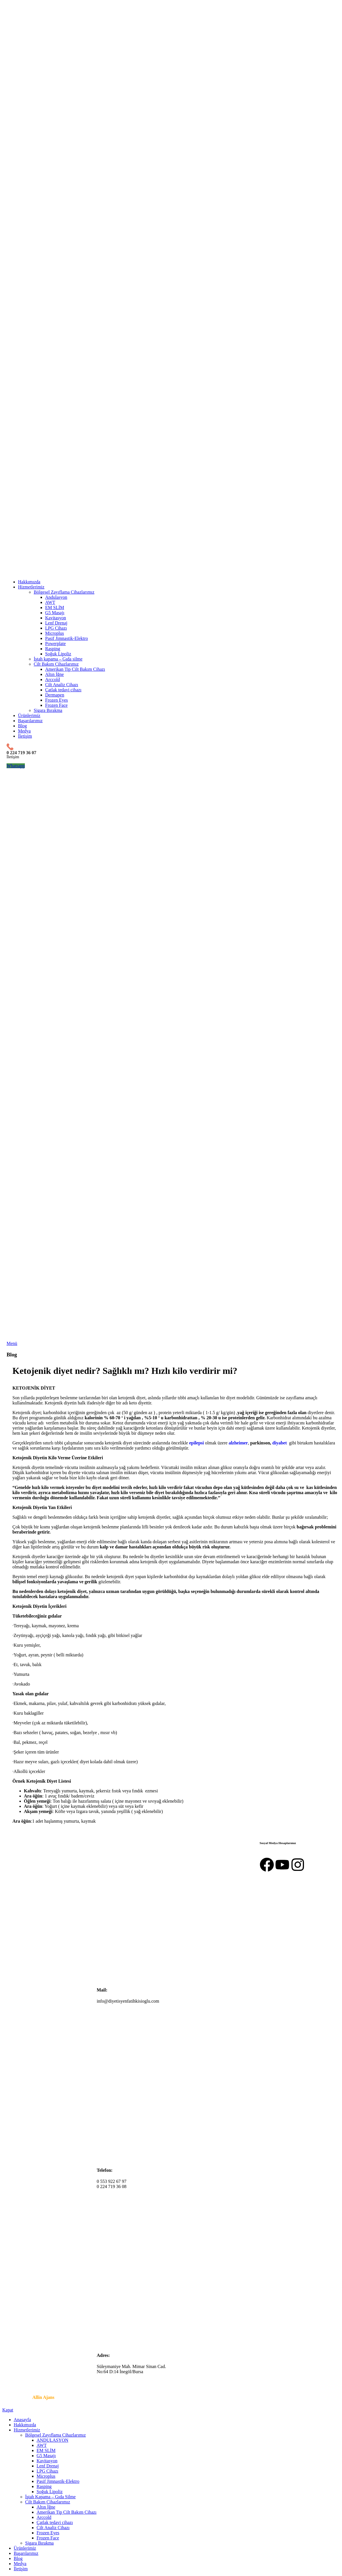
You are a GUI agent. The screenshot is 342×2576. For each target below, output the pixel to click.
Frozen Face (56, 705)
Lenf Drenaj (56, 623)
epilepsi (196, 1442)
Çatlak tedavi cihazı (63, 689)
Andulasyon (56, 597)
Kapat (7, 2409)
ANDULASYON (52, 2440)
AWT (50, 602)
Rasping (52, 648)
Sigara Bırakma (48, 710)
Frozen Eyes (56, 700)
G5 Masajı (54, 612)
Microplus (54, 633)
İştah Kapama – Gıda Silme (50, 2496)
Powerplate (55, 643)
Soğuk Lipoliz (58, 653)
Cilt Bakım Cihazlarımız (56, 664)
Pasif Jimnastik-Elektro (66, 638)
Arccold (52, 679)
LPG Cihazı (56, 628)
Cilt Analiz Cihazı (61, 684)
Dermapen (54, 694)
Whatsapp (16, 765)
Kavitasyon (55, 617)
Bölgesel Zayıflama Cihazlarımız (64, 592)
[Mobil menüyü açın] (12, 1343)
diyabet (280, 1442)
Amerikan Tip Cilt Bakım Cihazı (75, 669)
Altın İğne (54, 674)
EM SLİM (54, 607)
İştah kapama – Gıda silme (58, 658)
